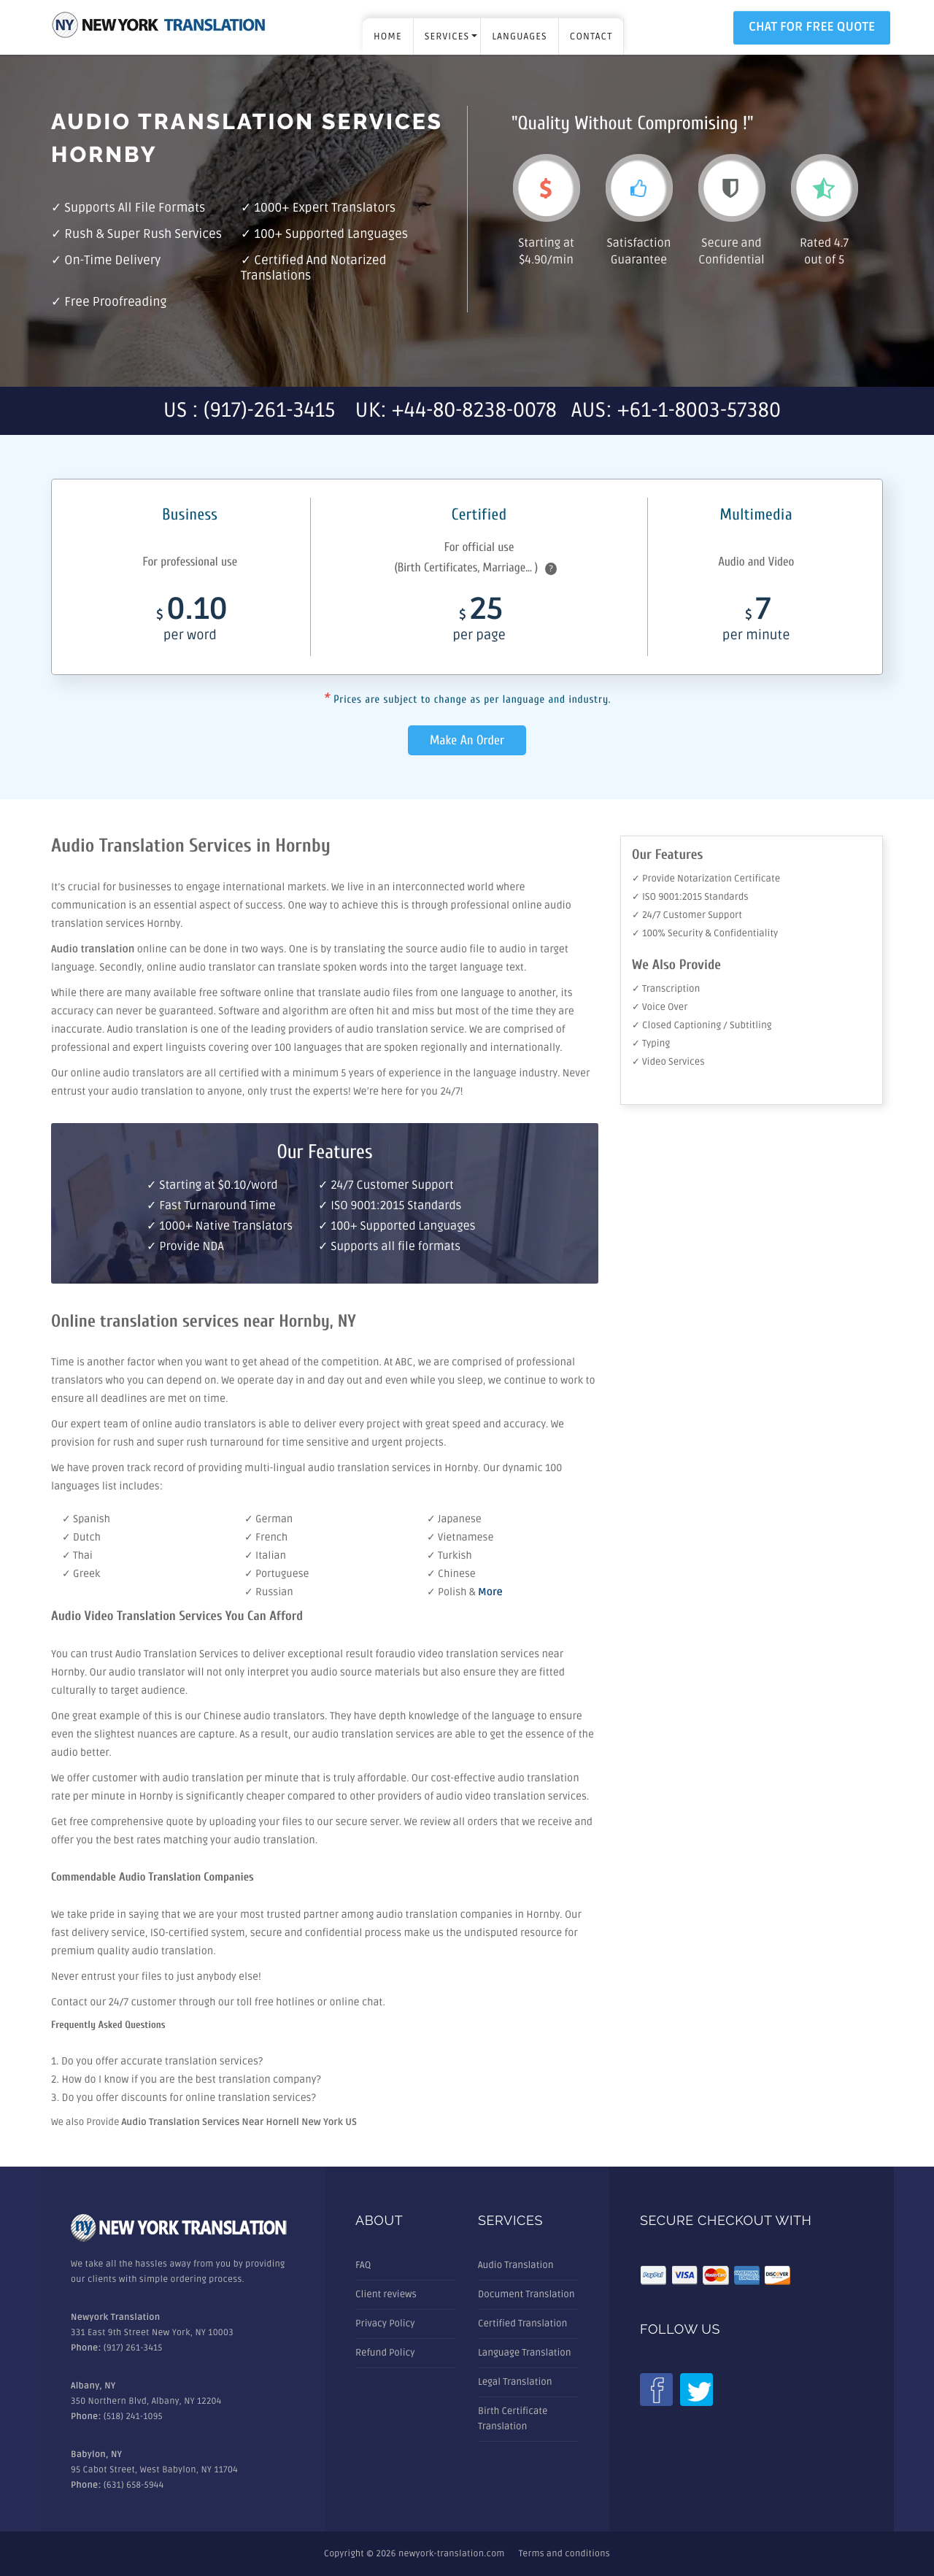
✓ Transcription (666, 989)
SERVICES (447, 36)
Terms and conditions (564, 2553)
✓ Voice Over (659, 1007)
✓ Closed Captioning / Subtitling (702, 1025)
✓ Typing (651, 1043)
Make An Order (467, 740)
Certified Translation (522, 2323)
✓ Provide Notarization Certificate (706, 878)
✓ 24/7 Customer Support (687, 915)
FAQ (363, 2265)
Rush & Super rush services (143, 234)
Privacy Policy (385, 2323)
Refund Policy (384, 2353)
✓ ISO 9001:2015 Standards (690, 897)
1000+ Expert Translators (324, 208)
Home (388, 36)
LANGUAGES (519, 36)
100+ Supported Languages (331, 234)
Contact (591, 36)
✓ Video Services (668, 1062)
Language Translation (524, 2353)
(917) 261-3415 (133, 2347)
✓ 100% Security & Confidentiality (705, 933)
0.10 (190, 623)
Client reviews (386, 2294)
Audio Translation (516, 2265)
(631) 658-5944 (134, 2485)
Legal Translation (515, 2382)
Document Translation (526, 2294)
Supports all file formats (134, 208)
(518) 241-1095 (133, 2416)
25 (478, 623)
